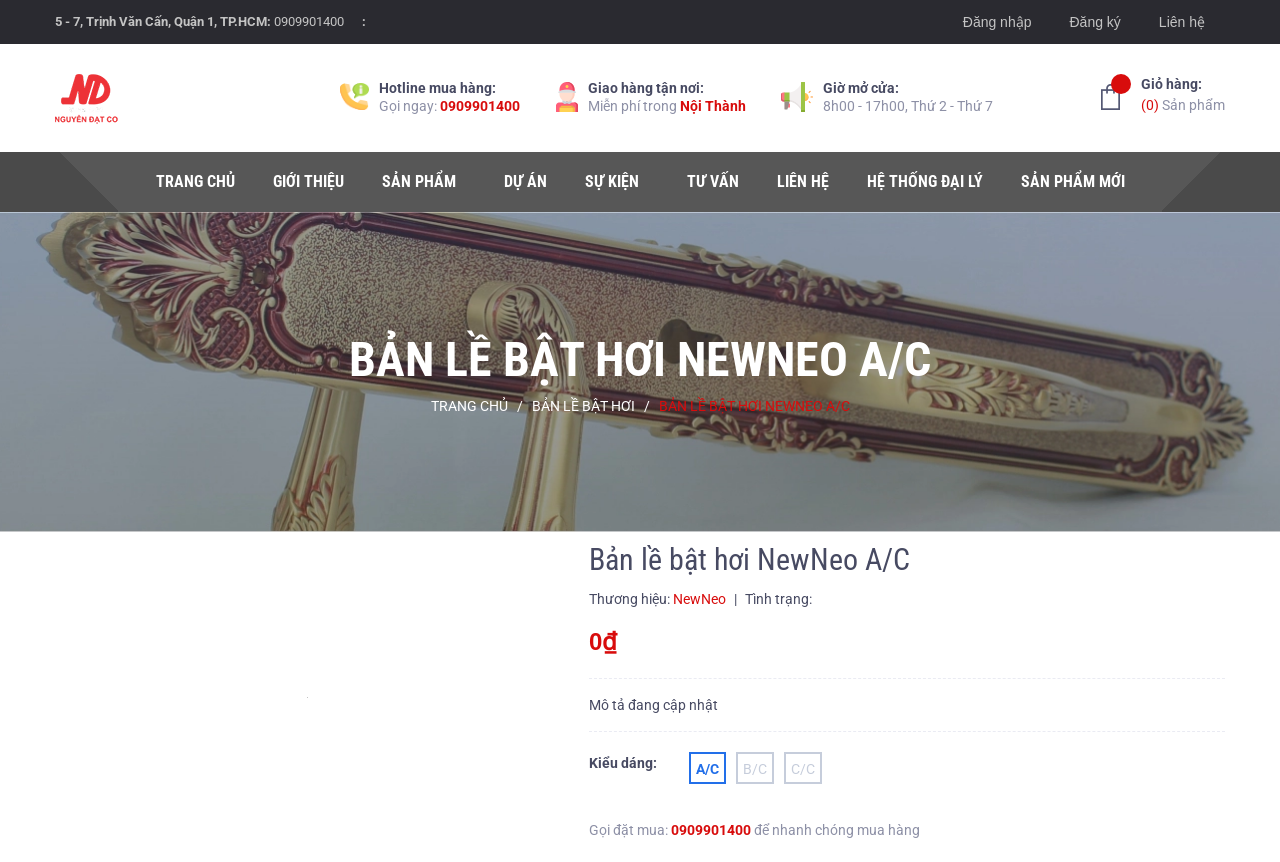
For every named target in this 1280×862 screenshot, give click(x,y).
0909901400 (309, 21)
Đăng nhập (997, 22)
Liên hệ (1182, 22)
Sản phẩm (1183, 93)
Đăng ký (1094, 22)
